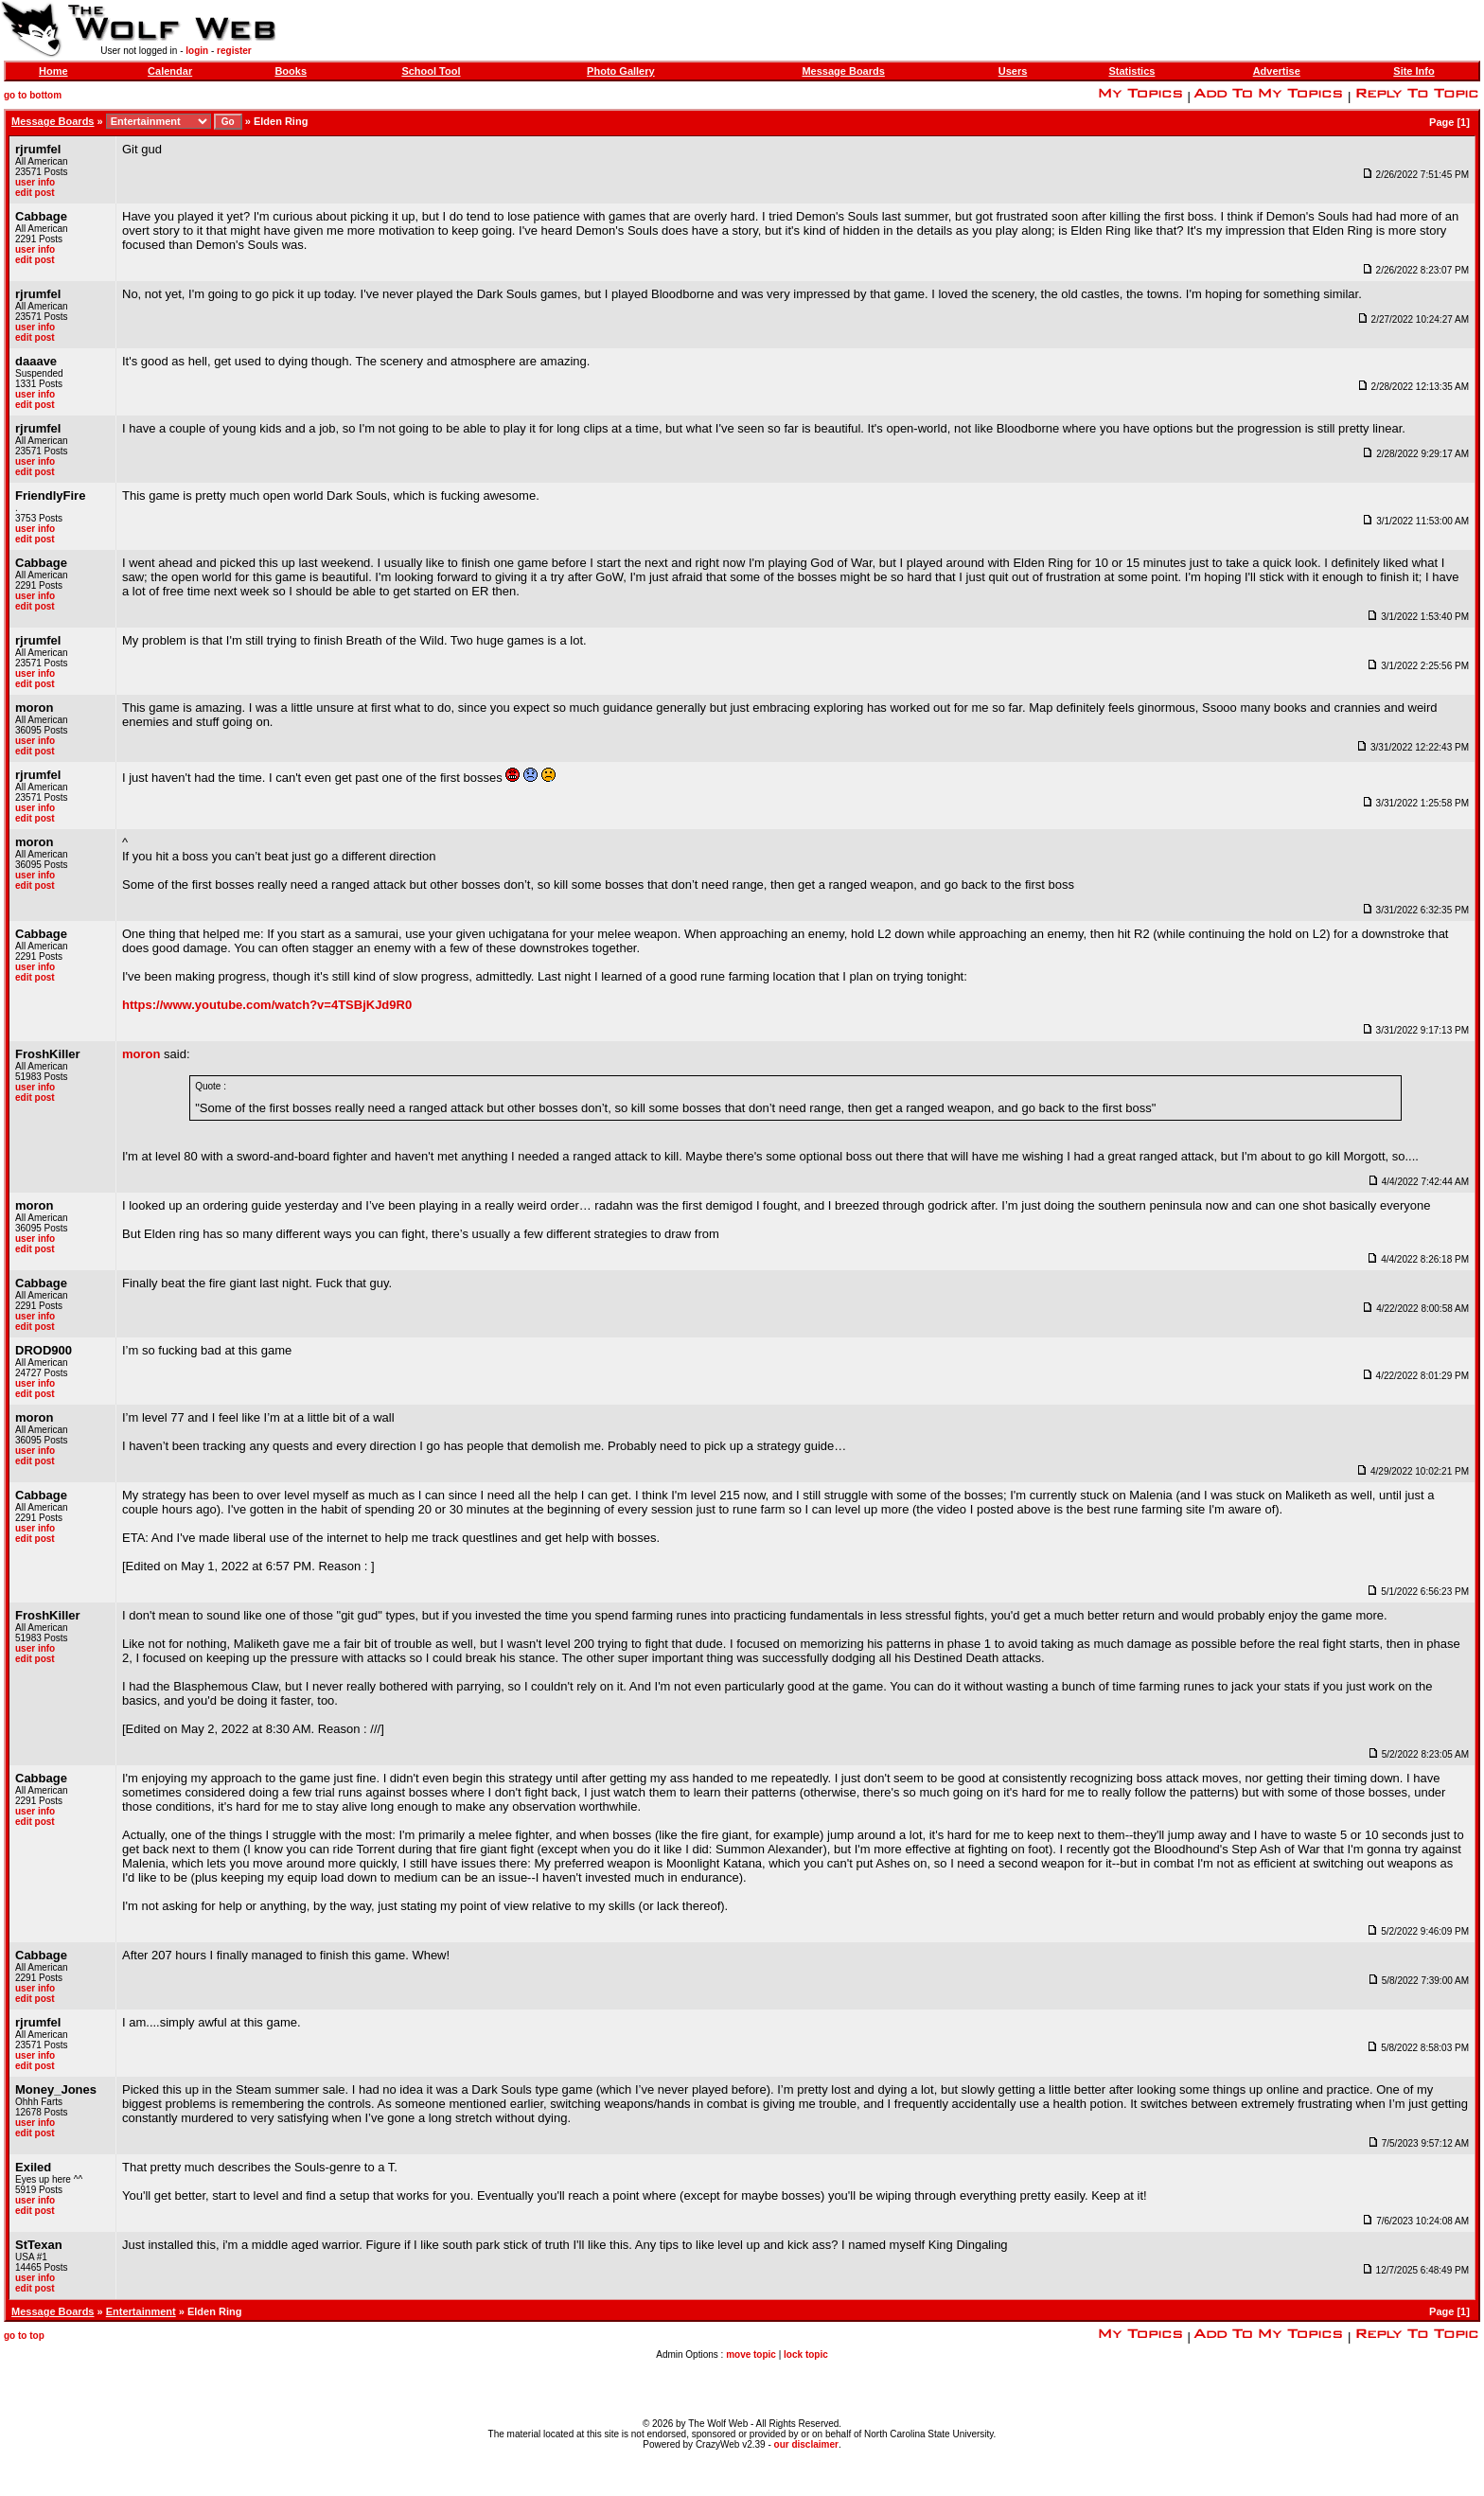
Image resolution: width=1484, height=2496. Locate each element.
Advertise (1276, 71)
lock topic (806, 2354)
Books (290, 71)
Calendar (170, 71)
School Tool (430, 71)
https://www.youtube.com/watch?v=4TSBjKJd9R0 (267, 1005)
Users (1013, 71)
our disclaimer (806, 2444)
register (234, 50)
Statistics (1131, 71)
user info (35, 182)
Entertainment (141, 2311)
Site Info (1413, 71)
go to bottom (33, 95)
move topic (751, 2354)
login (197, 50)
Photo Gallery (621, 71)
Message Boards (843, 71)
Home (53, 71)
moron (141, 1054)
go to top (24, 2335)
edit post (35, 192)
